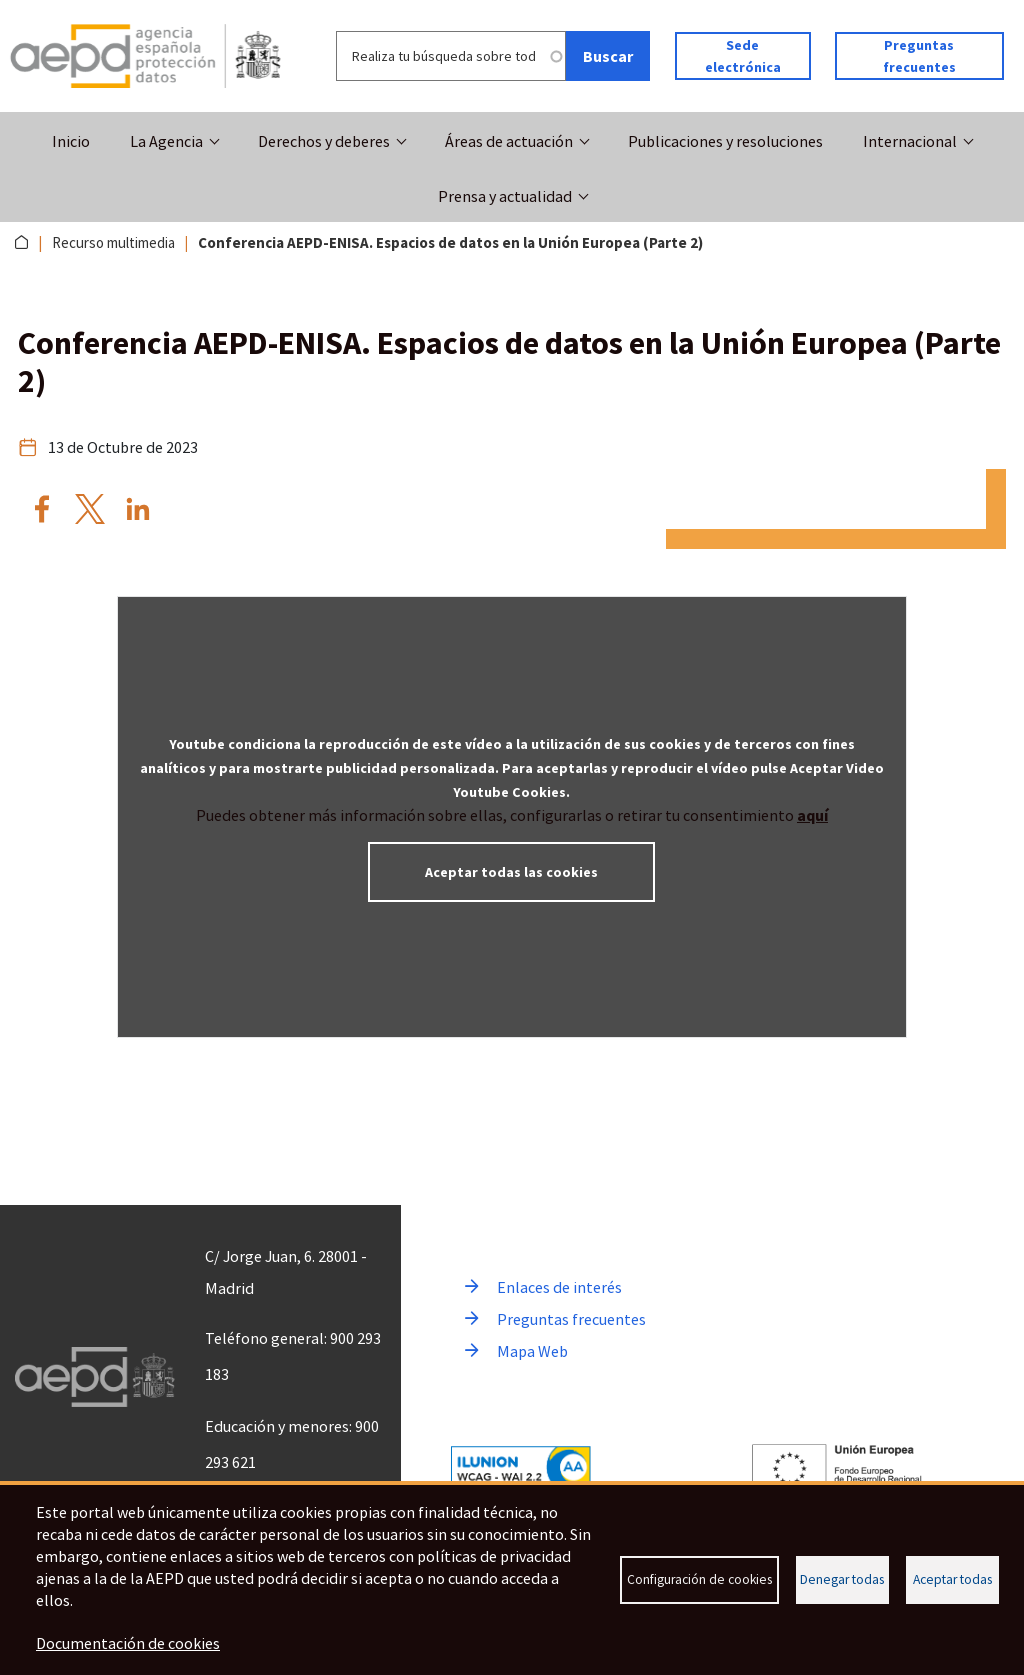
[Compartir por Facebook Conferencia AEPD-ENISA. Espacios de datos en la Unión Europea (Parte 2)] (42, 509)
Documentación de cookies (128, 1643)
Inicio (71, 141)
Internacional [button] (910, 141)
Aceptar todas (952, 1579)
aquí (812, 815)
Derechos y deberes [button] (324, 141)
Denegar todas (842, 1579)
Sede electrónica (743, 56)
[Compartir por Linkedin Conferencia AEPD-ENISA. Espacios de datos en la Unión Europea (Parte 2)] (138, 509)
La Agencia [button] (166, 141)
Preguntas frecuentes (919, 56)
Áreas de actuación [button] (509, 141)
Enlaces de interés (559, 1287)
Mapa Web (532, 1351)
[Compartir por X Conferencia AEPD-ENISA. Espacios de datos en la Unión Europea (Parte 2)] (90, 509)
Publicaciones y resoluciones (725, 141)
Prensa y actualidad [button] (505, 196)
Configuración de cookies (699, 1579)
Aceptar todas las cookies (511, 872)
